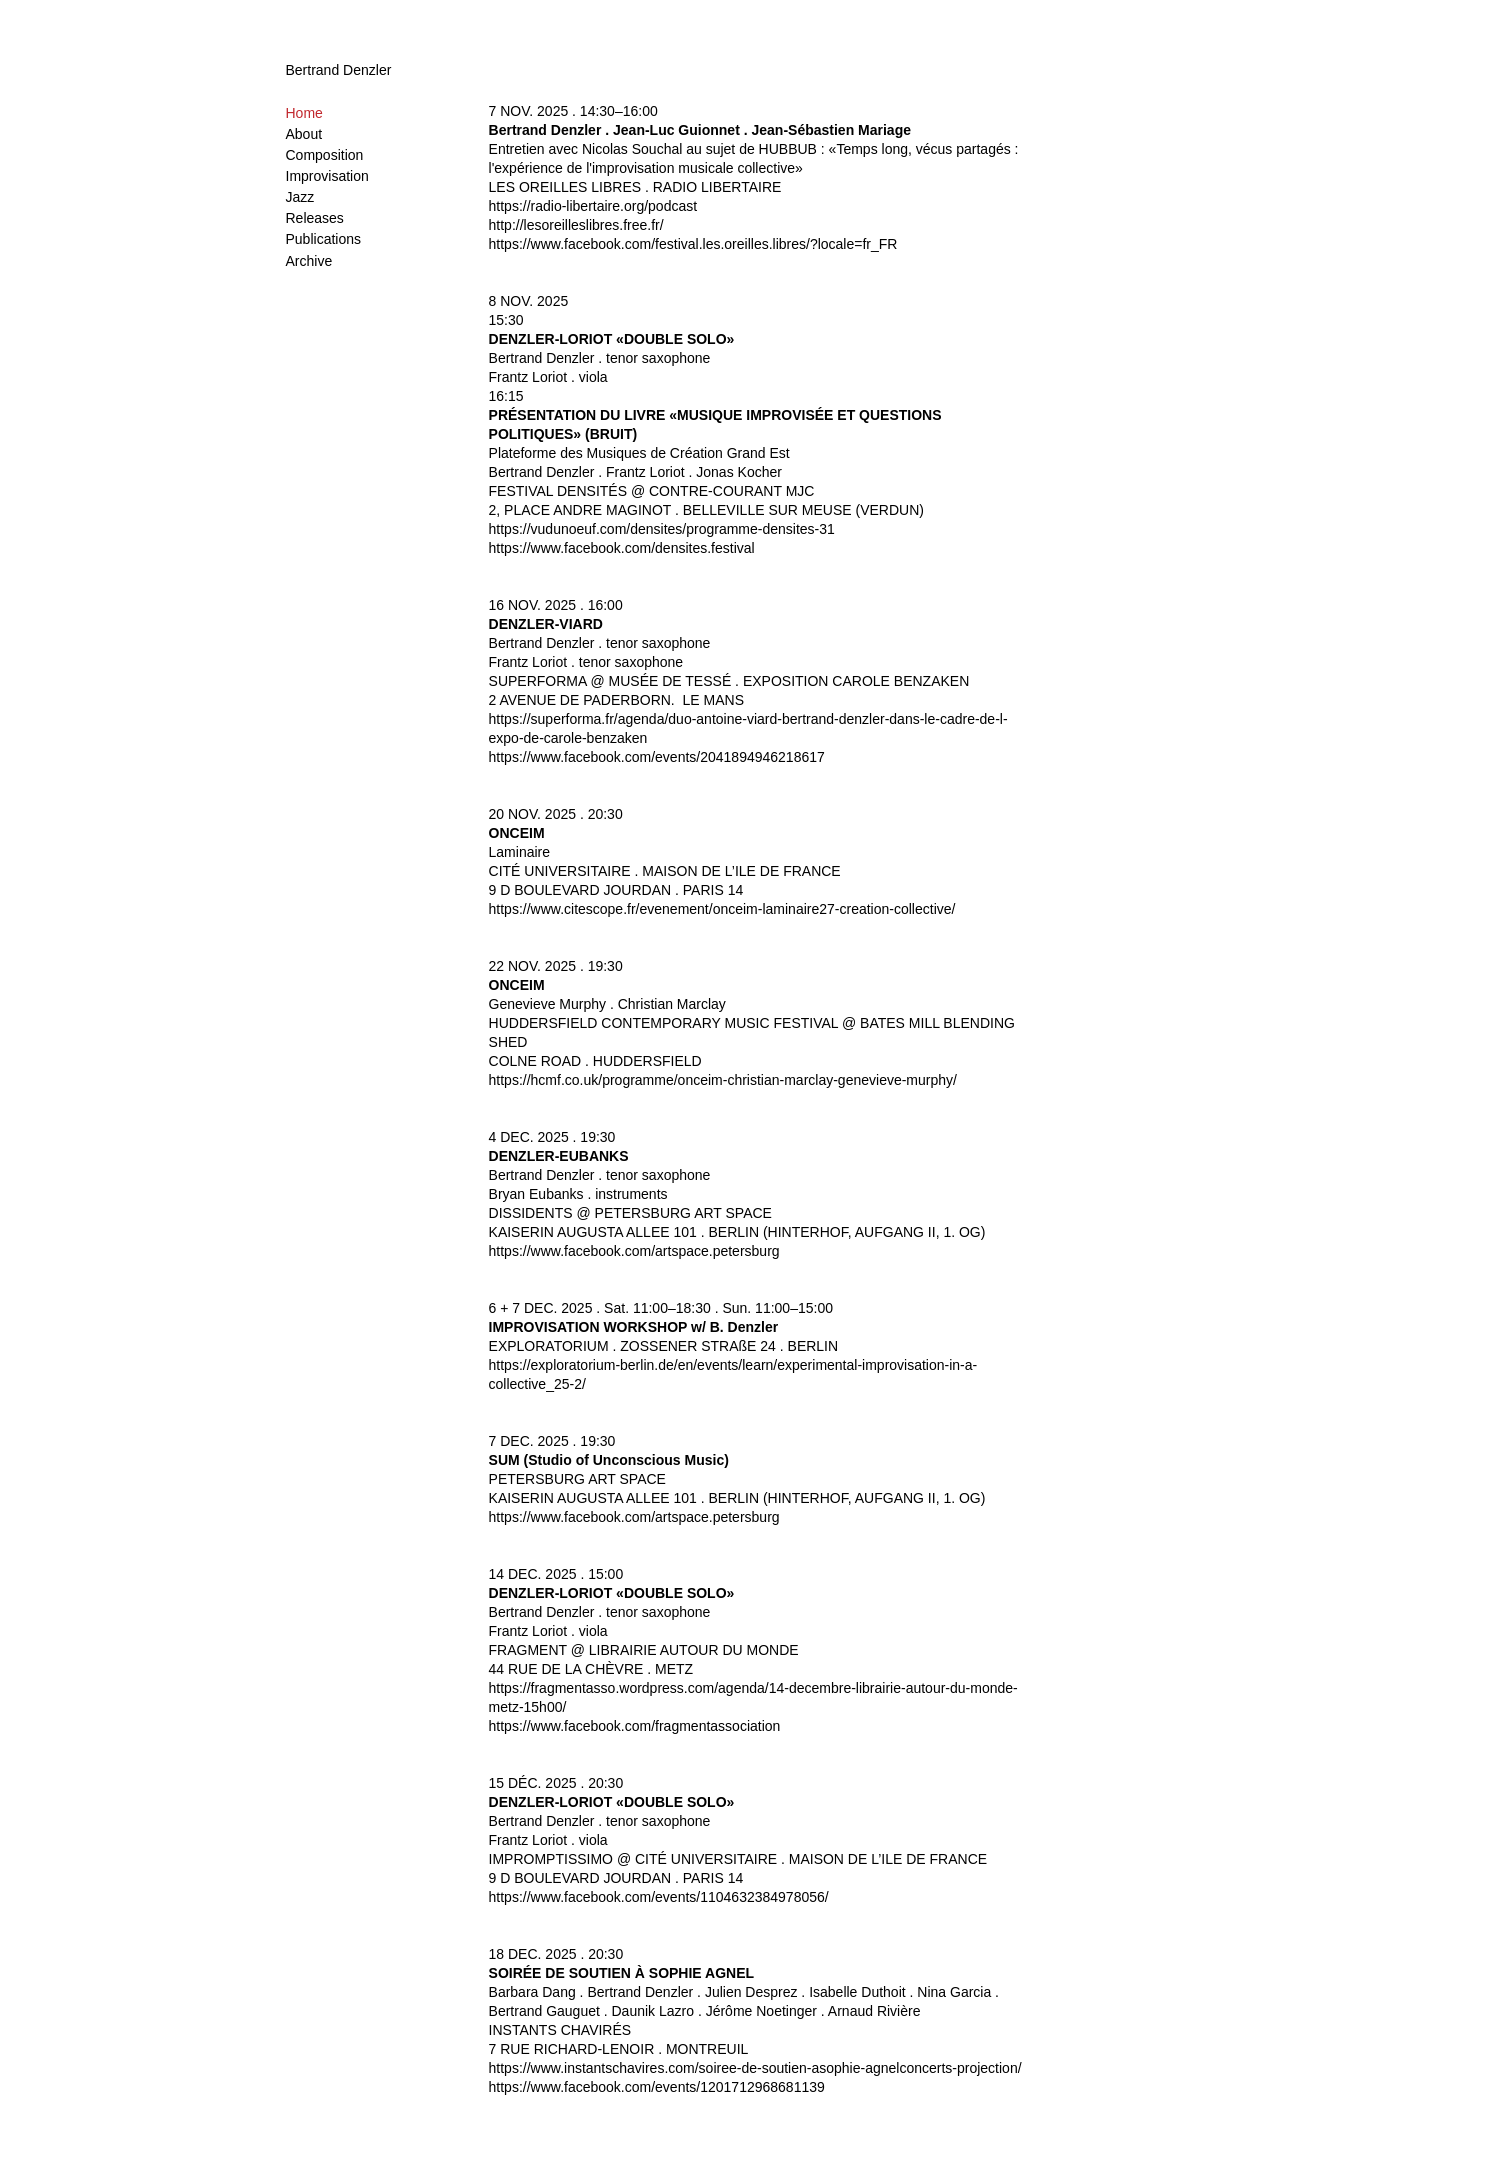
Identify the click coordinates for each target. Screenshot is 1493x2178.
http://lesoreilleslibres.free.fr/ (576, 225)
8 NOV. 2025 (529, 301)
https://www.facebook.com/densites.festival (622, 548)
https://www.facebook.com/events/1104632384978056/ (659, 1897)
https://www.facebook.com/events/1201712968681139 (657, 2087)
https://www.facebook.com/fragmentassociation (635, 1726)
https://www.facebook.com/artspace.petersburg (634, 1251)
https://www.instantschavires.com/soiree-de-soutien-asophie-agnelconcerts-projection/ (755, 2068)
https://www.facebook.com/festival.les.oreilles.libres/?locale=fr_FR (693, 244)
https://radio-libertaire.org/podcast (593, 206)
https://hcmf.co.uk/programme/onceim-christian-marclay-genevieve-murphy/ (723, 1080)
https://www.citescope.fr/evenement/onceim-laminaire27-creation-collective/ (722, 909)
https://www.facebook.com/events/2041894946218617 (657, 757)
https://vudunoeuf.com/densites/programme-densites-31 (662, 529)
